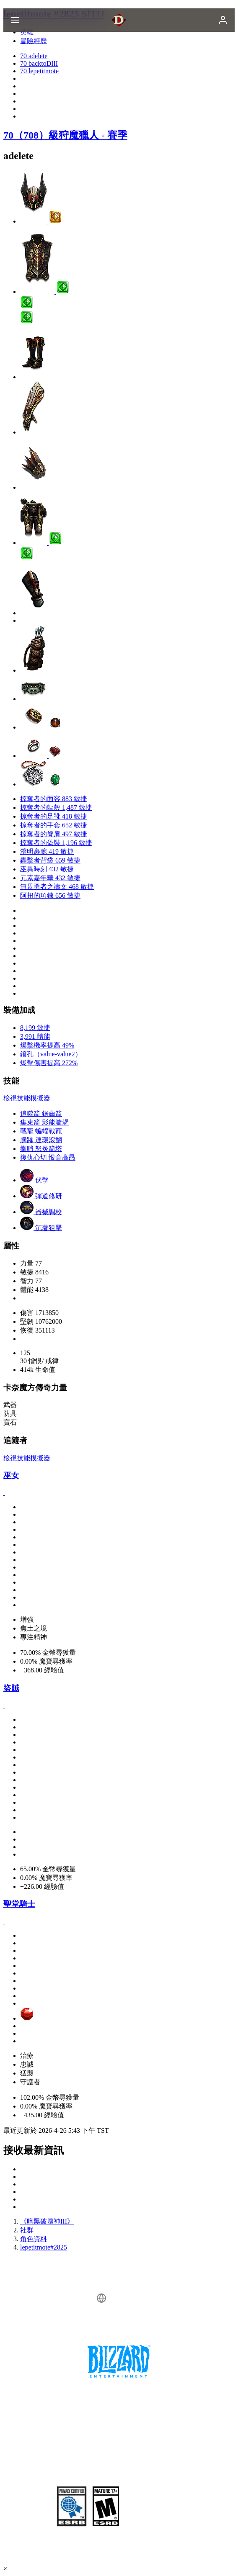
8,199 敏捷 (35, 1027)
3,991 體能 (35, 1036)
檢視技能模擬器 (26, 1098)
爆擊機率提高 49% (47, 1045)
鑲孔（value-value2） (51, 1054)
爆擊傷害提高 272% (49, 1062)
